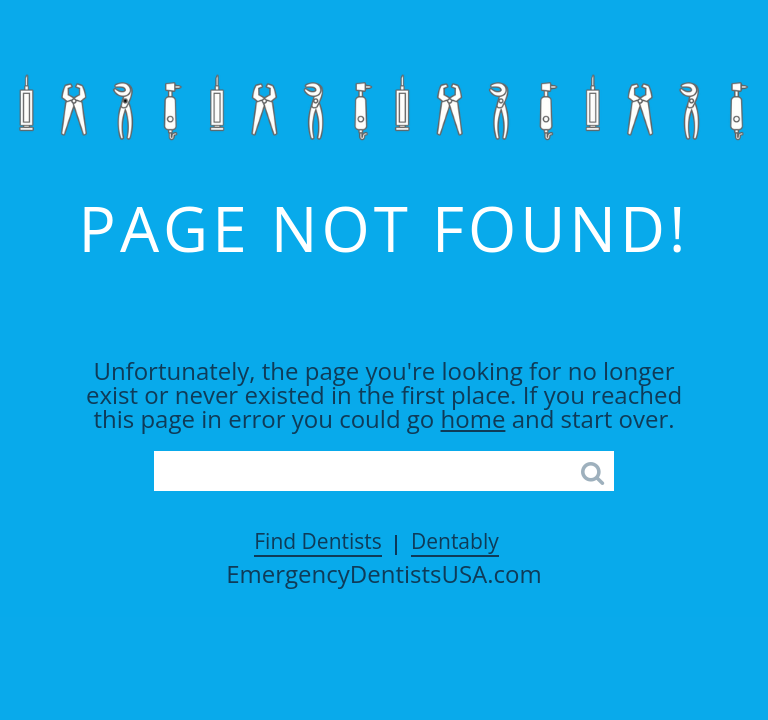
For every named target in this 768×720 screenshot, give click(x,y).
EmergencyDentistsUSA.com (384, 574)
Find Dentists (318, 541)
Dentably (455, 541)
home (473, 418)
